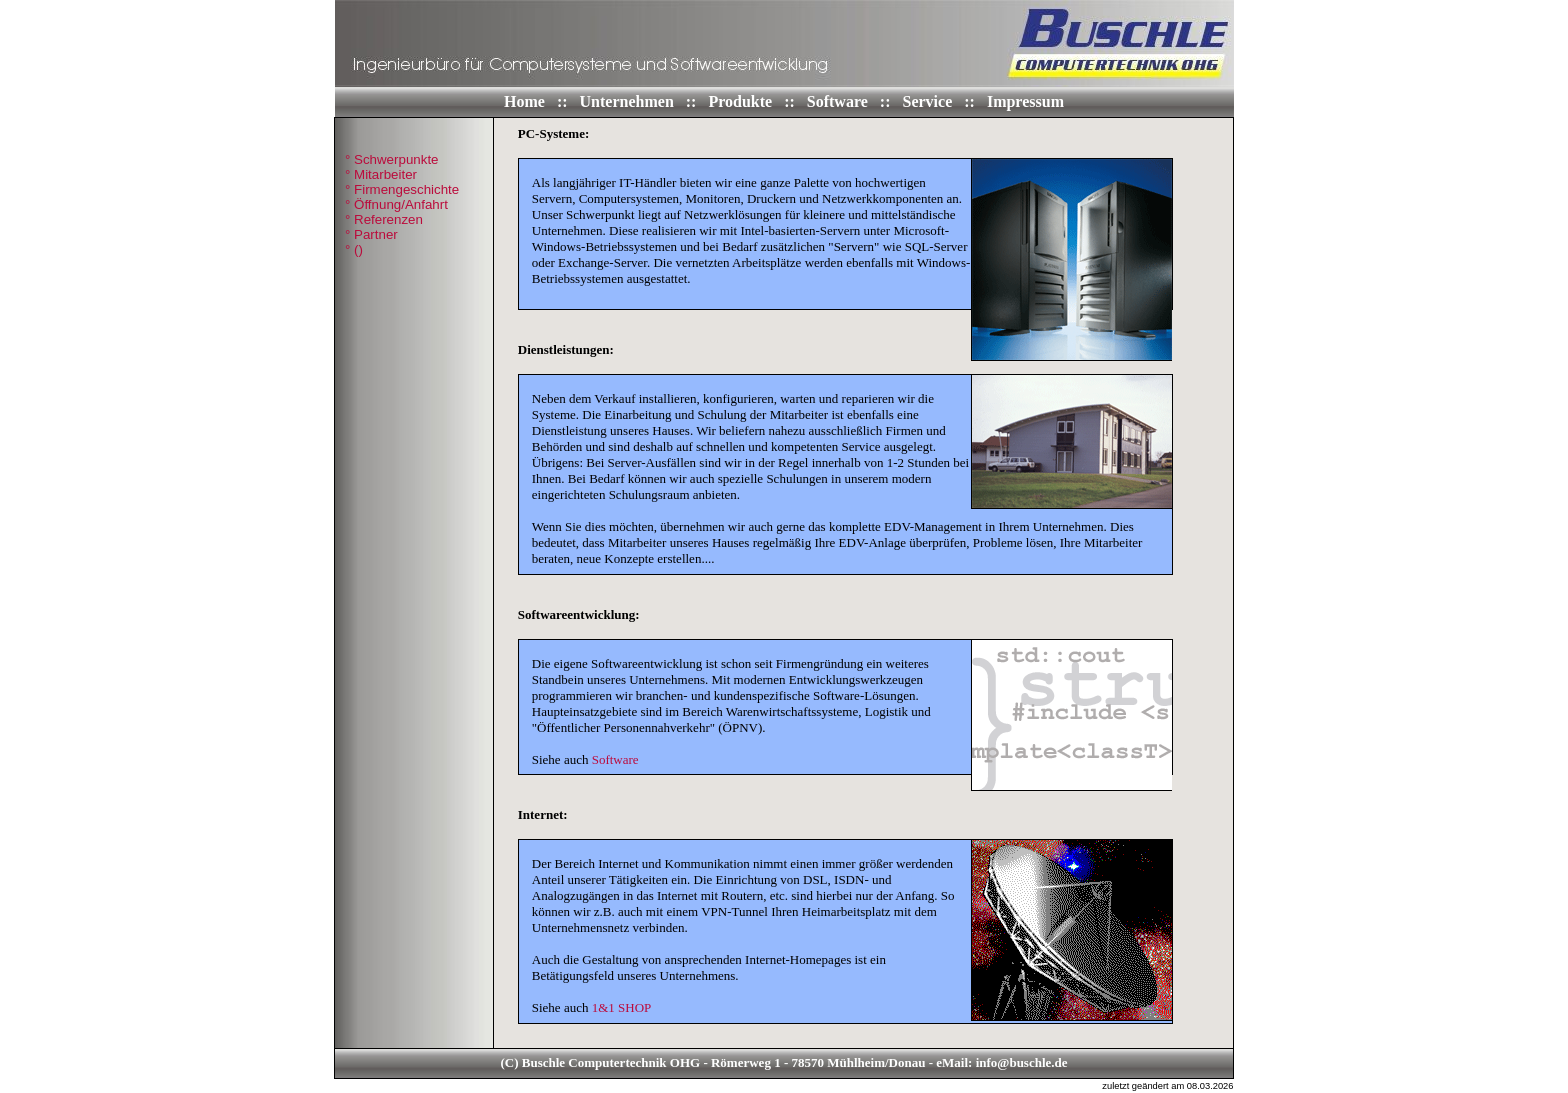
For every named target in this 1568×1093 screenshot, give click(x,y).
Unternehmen (629, 101)
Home (526, 101)
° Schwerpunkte (392, 159)
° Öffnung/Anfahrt (396, 204)
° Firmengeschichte (402, 189)
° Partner (371, 234)
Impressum (1025, 101)
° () (354, 249)
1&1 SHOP (622, 1007)
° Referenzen (384, 219)
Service (930, 101)
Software (839, 101)
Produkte (742, 101)
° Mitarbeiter (381, 174)
